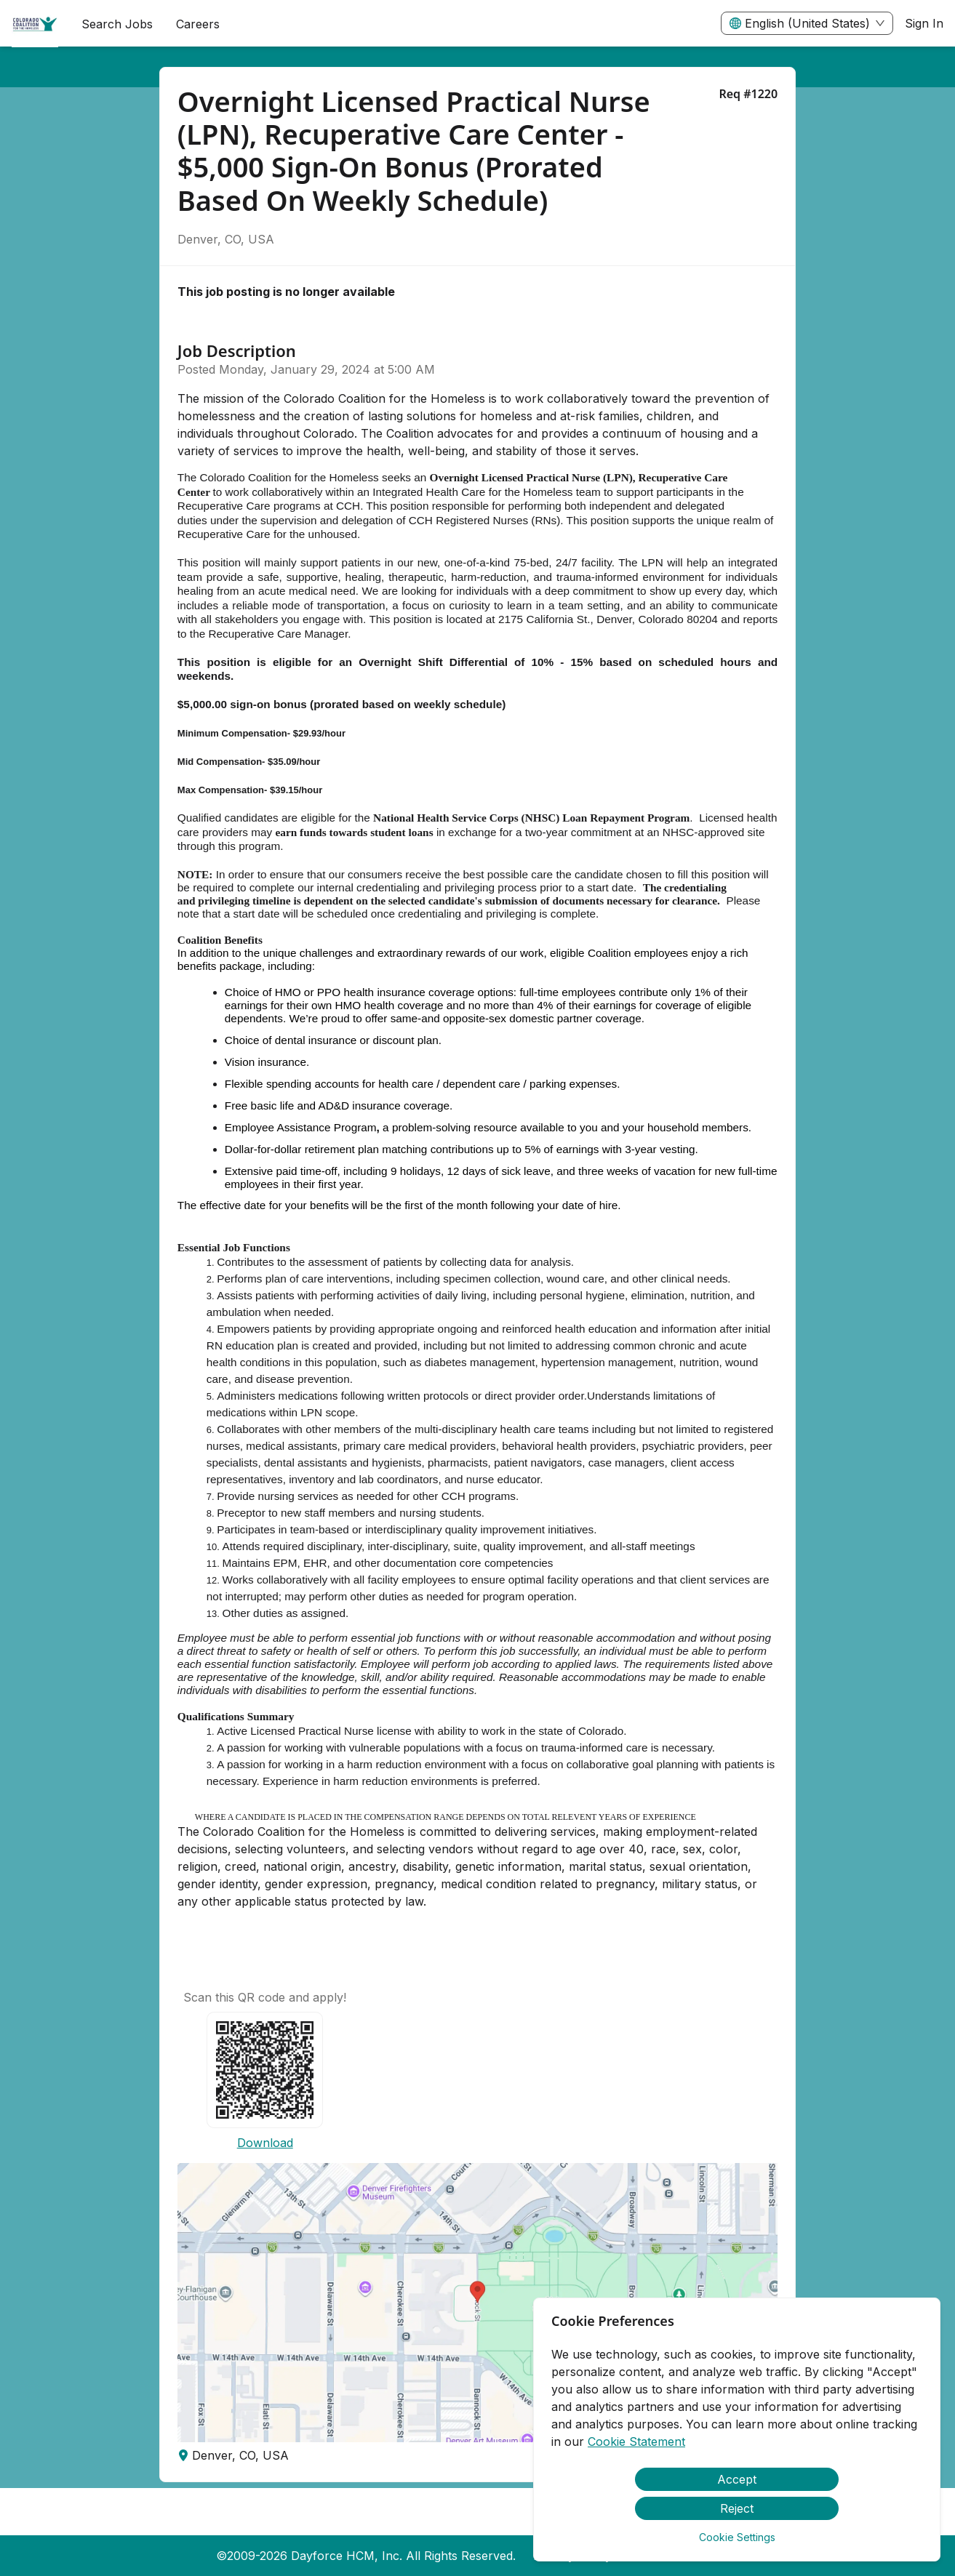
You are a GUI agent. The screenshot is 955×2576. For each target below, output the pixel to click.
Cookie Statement (636, 2441)
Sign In (924, 23)
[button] (477, 2302)
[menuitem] (35, 24)
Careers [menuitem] (198, 24)
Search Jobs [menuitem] (117, 24)
